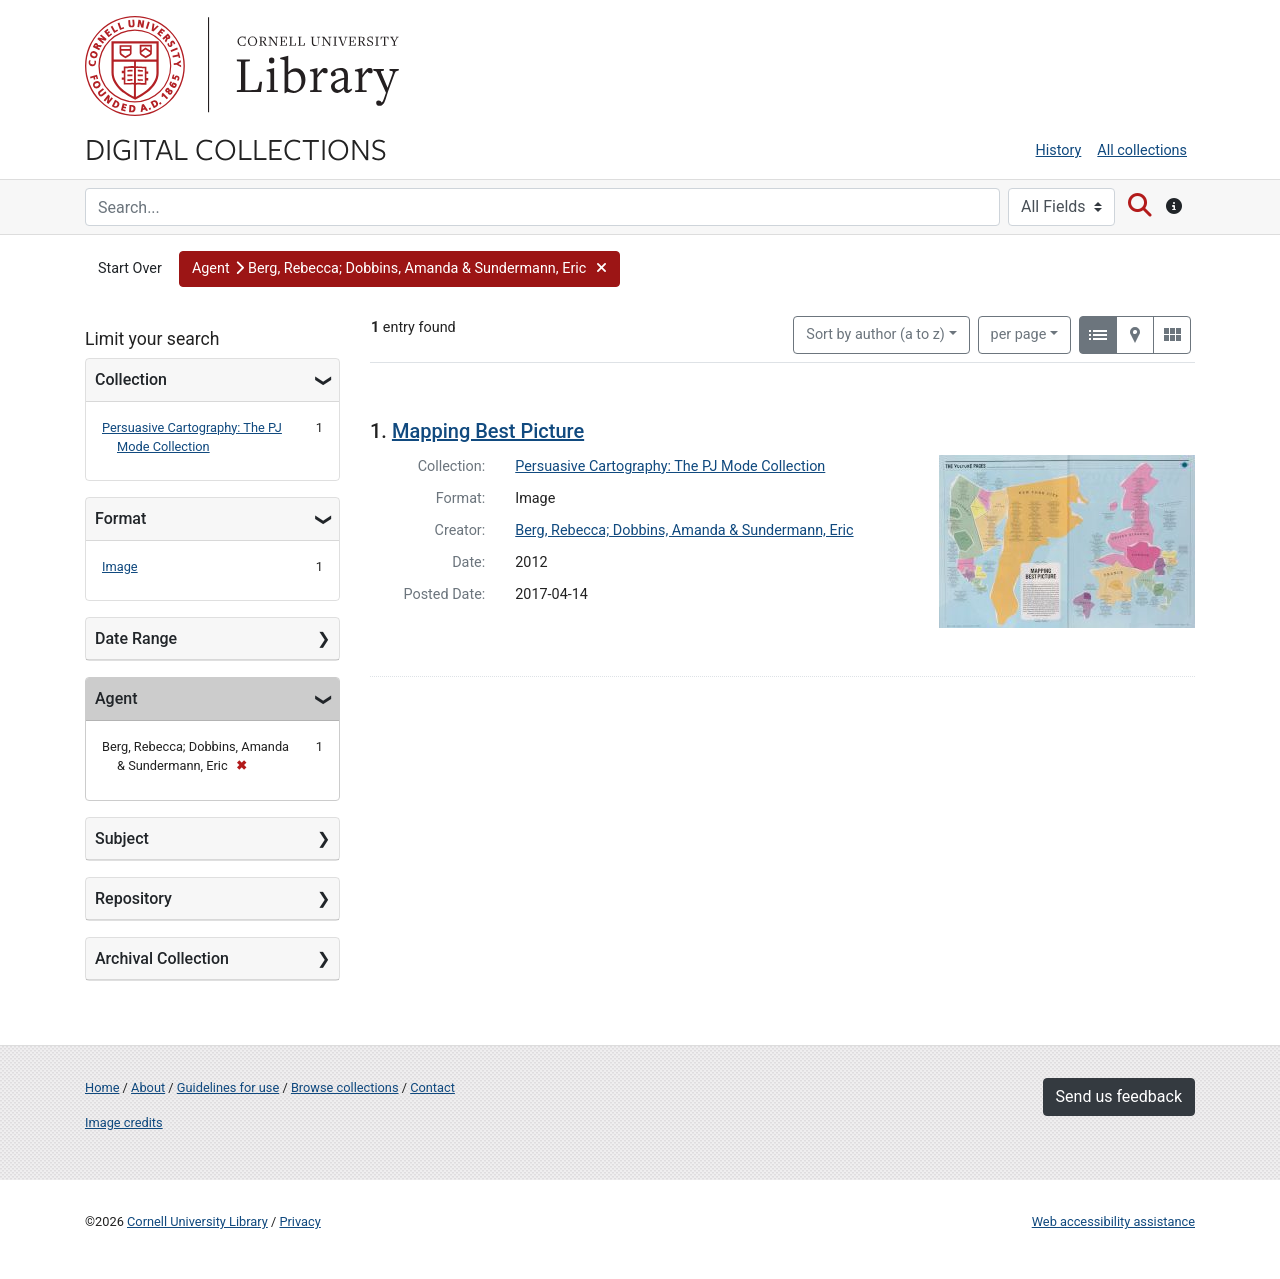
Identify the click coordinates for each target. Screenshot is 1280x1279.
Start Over (130, 268)
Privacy (299, 1221)
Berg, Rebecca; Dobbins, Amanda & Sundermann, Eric (684, 530)
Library (315, 66)
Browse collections (345, 1087)
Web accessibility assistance (1113, 1221)
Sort (875, 334)
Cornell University (135, 66)
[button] (399, 269)
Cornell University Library (197, 1221)
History (1059, 150)
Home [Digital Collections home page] (102, 1087)
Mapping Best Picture (488, 431)
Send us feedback (1119, 1096)
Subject (122, 838)
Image (120, 566)
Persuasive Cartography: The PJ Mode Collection (670, 466)
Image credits (124, 1122)
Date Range (136, 638)
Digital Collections (236, 148)
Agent (116, 698)
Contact (432, 1087)
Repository (133, 898)
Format (120, 518)
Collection (131, 379)
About (148, 1087)
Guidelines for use (228, 1087)
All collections (1142, 150)
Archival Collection (162, 958)
